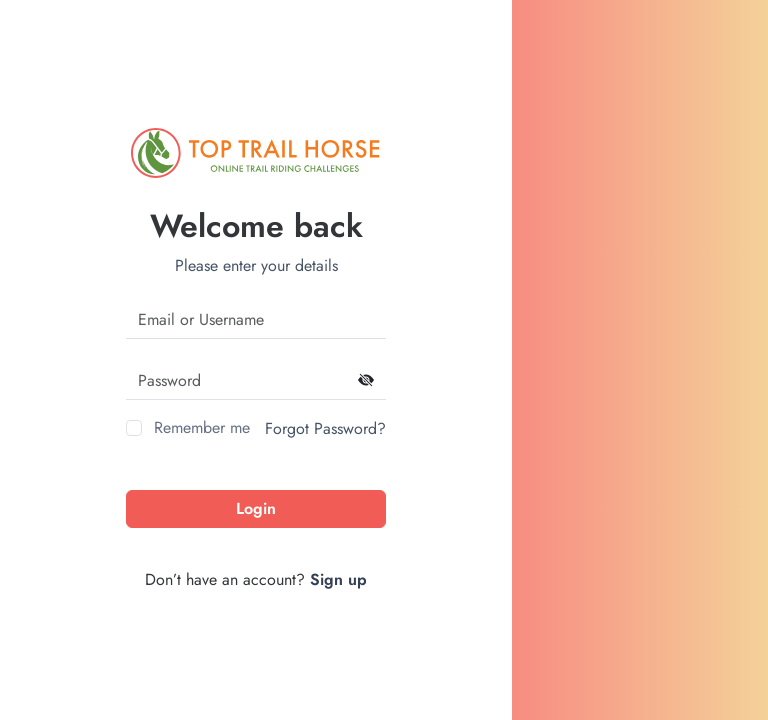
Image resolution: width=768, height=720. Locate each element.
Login (256, 508)
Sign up (338, 579)
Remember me (202, 427)
